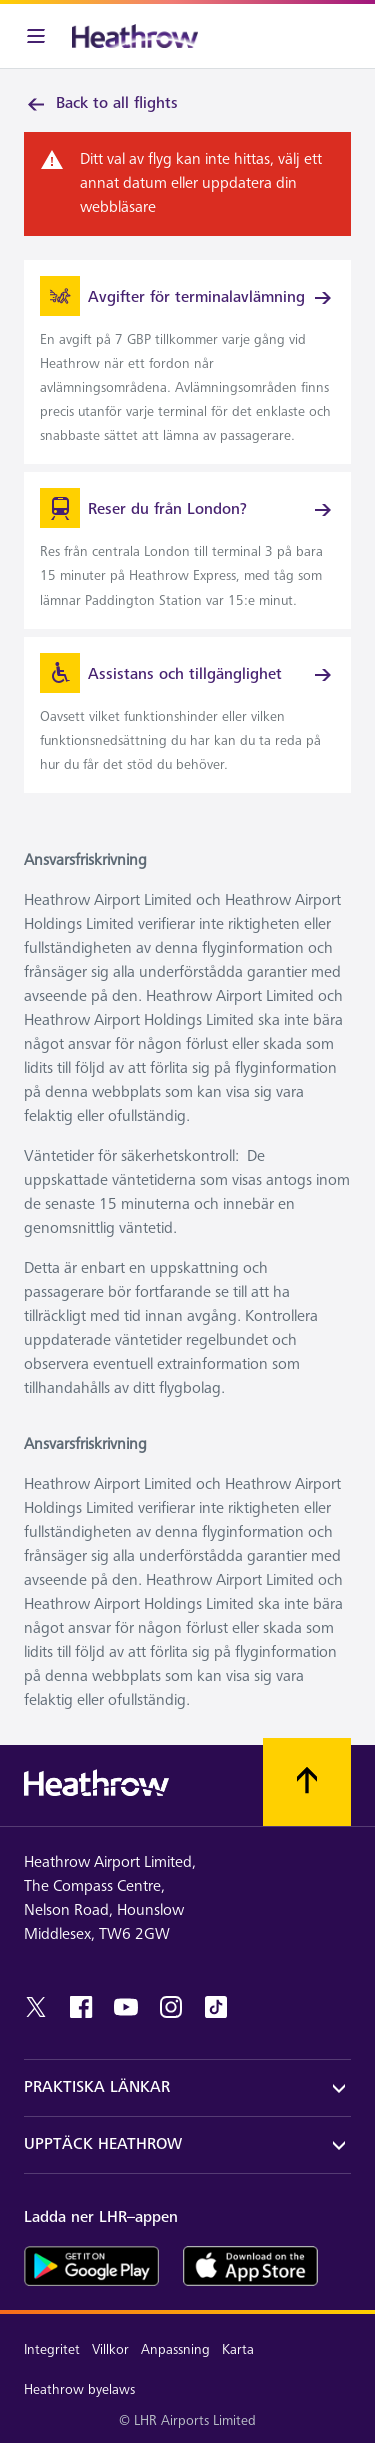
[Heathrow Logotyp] (135, 36)
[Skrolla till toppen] (307, 1782)
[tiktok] (216, 2007)
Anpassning (175, 2349)
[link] (187, 362)
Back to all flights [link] (101, 104)
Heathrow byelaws (79, 2389)
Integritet (52, 2349)
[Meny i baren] (36, 36)
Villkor (110, 2349)
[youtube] (126, 2007)
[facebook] (81, 2007)
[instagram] (171, 2007)
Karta (238, 2349)
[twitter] (36, 2007)
